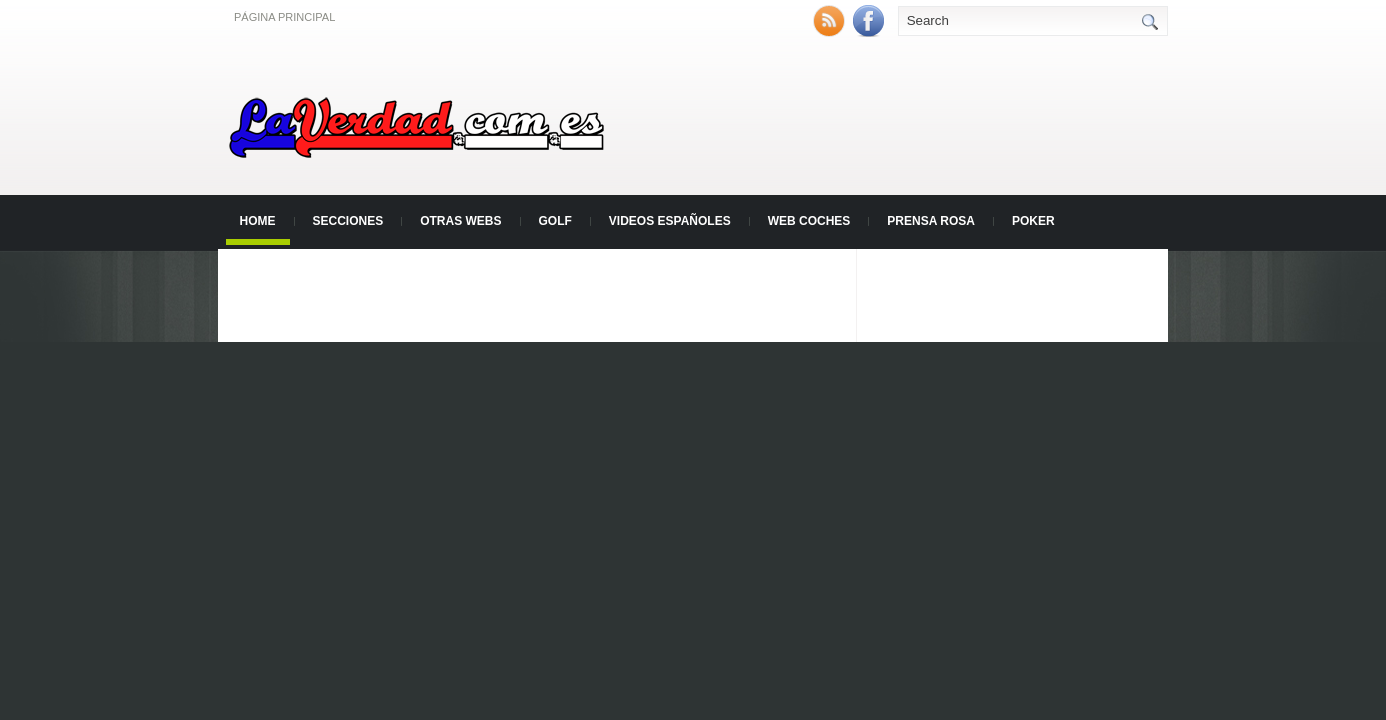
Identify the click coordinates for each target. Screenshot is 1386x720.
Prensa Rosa (931, 221)
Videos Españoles (670, 221)
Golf (555, 221)
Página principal (284, 17)
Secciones (348, 221)
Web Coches (809, 221)
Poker (1033, 221)
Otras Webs (460, 221)
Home (258, 221)
